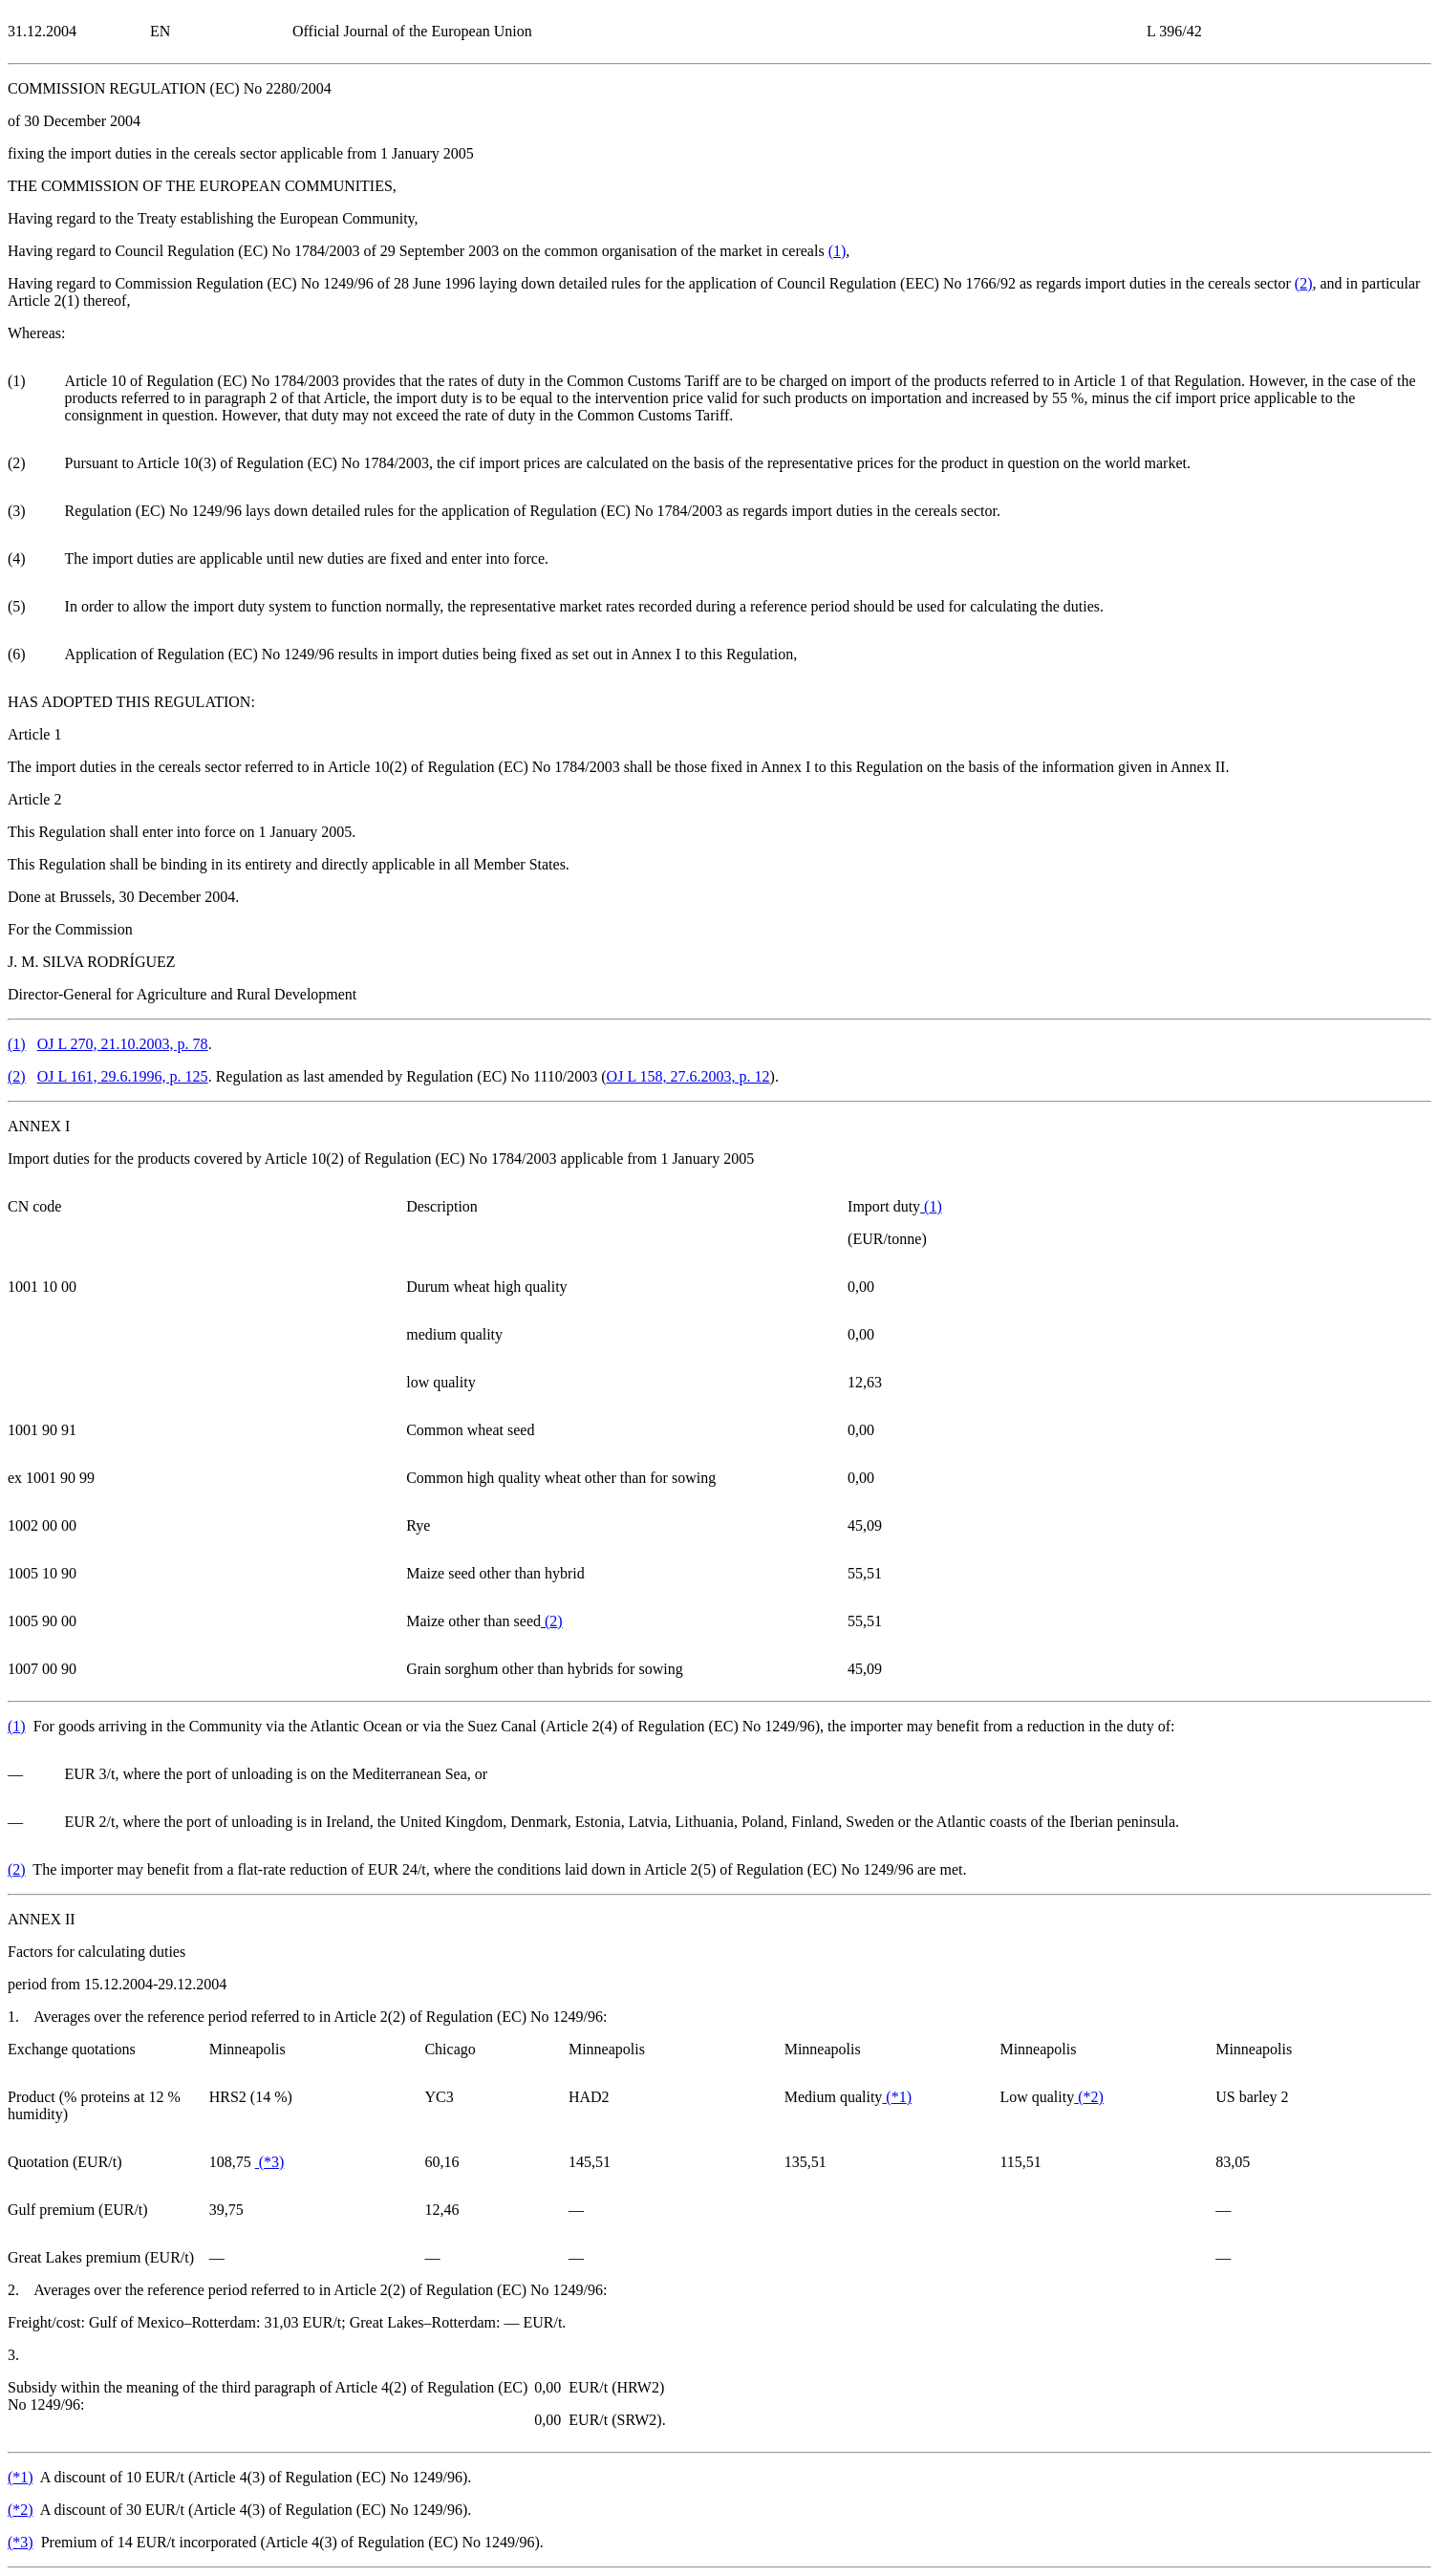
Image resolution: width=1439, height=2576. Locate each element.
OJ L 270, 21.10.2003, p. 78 (122, 1044)
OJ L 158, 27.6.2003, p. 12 (688, 1076)
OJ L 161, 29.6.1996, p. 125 (122, 1076)
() (837, 251)
